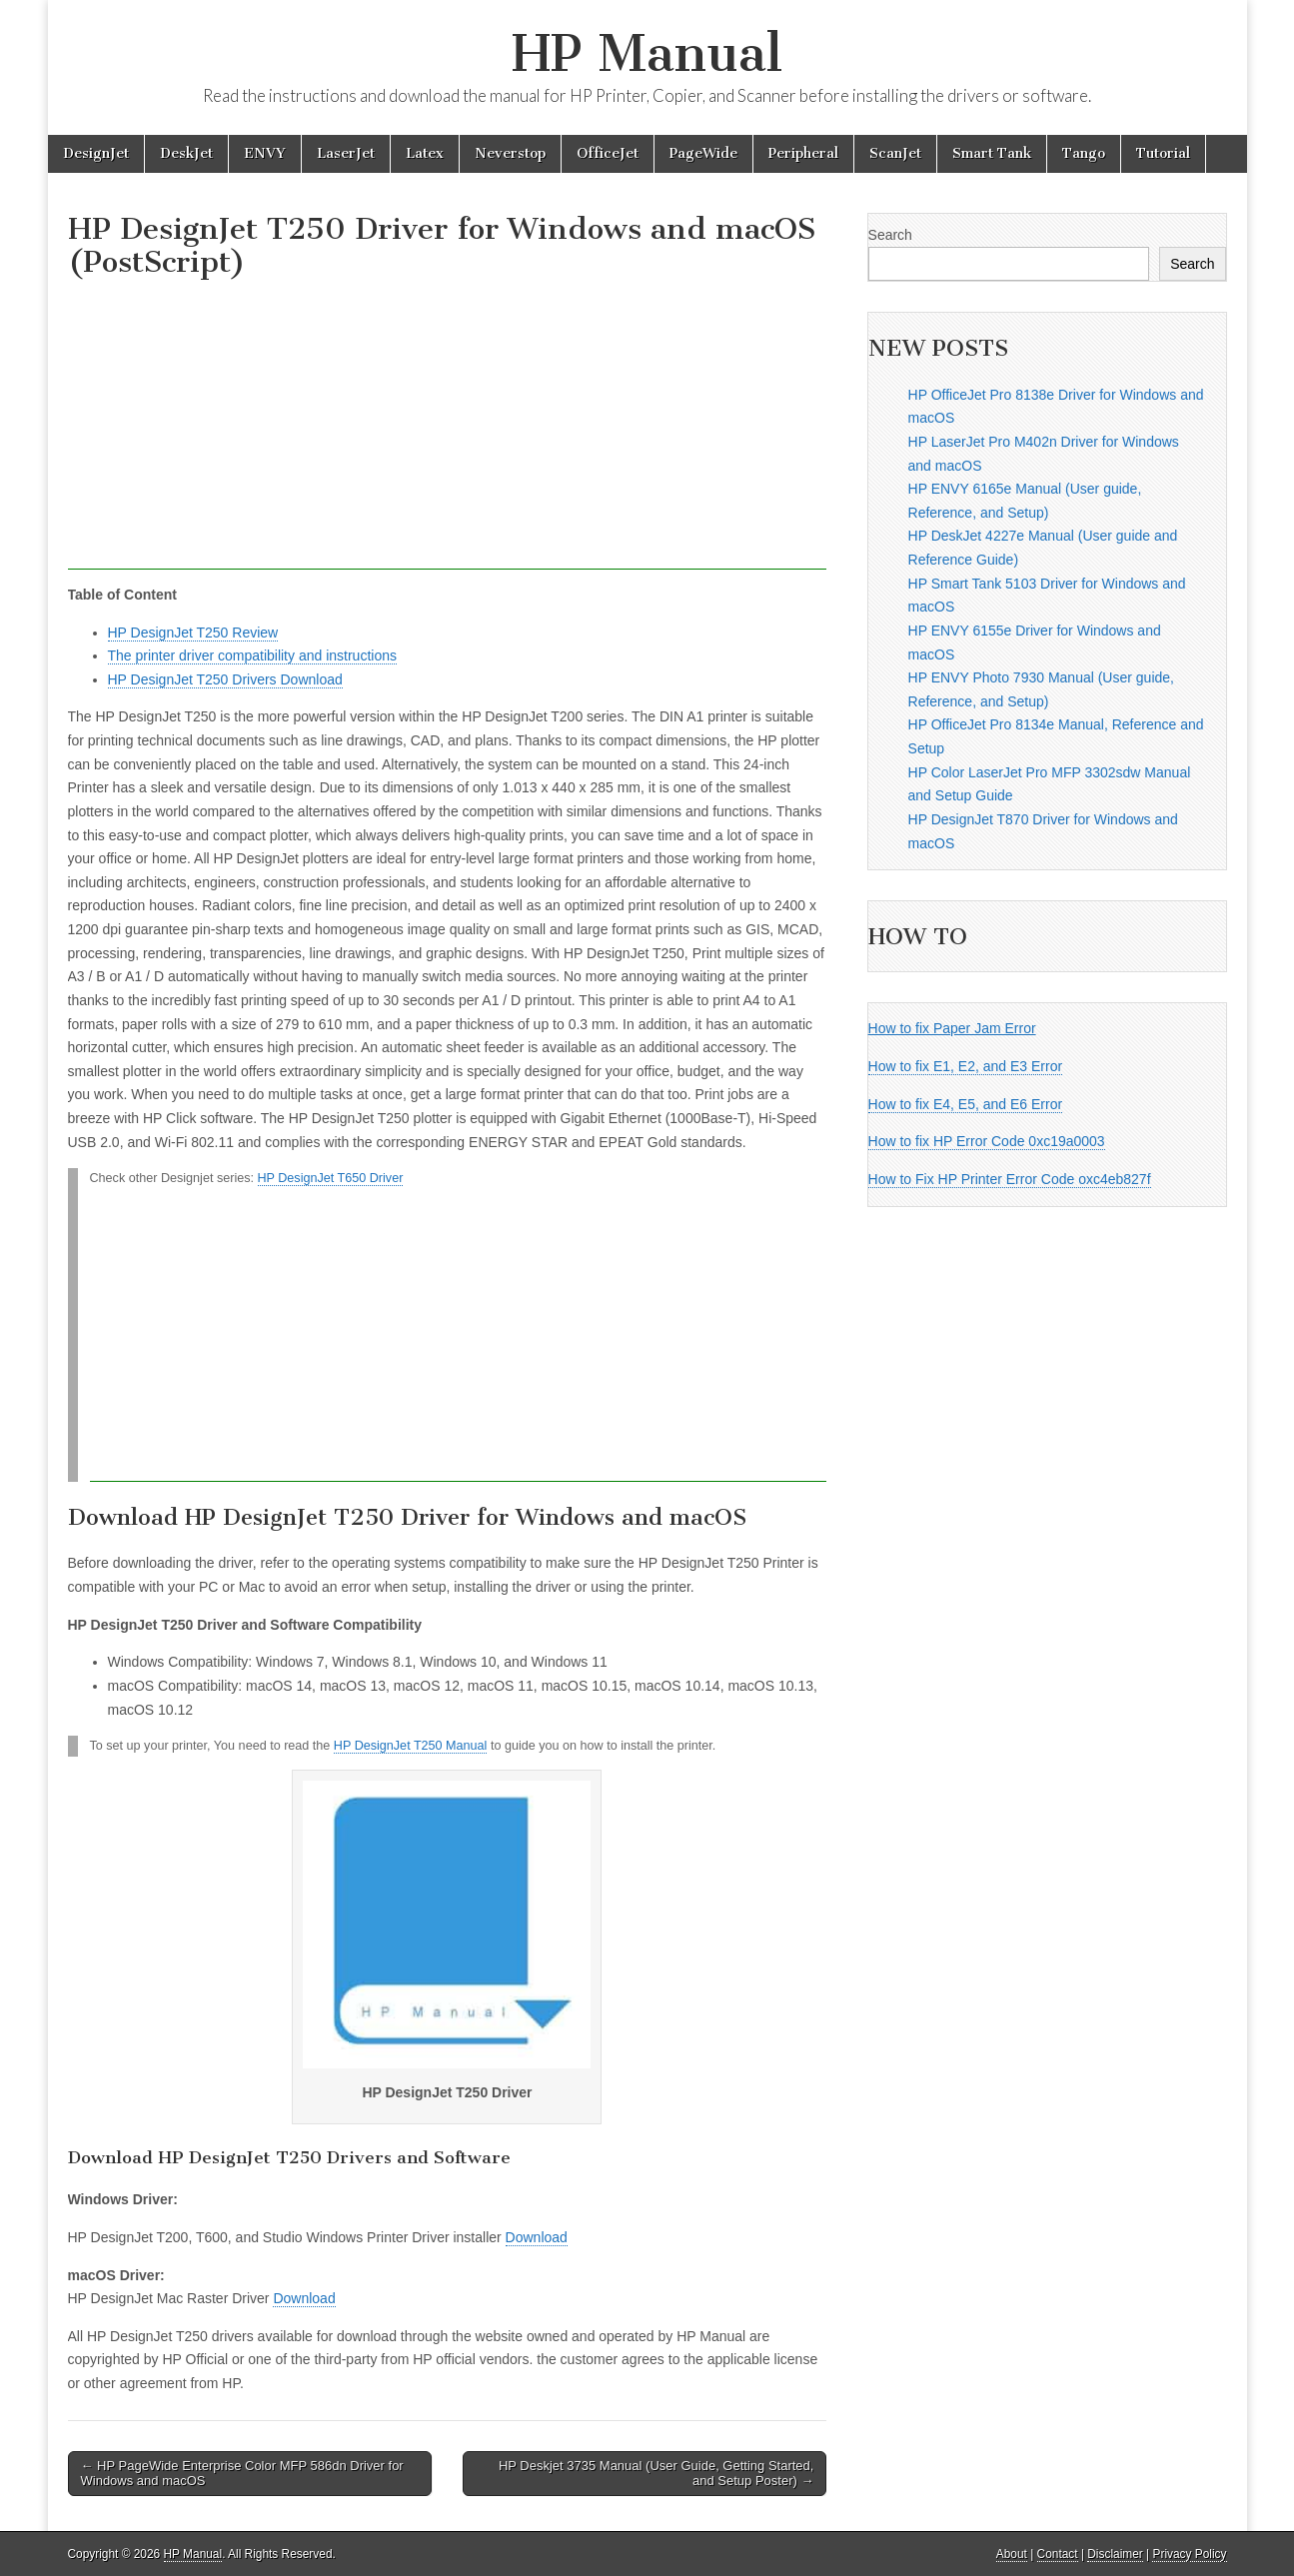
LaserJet (346, 153)
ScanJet (895, 153)
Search (890, 235)
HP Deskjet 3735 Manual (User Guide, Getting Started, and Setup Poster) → (656, 2473)
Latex (425, 153)
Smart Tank (991, 153)
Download (537, 2237)
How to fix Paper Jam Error (952, 1028)
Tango (1083, 153)
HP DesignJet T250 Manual (411, 1746)
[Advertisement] (447, 430)
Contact (1057, 2554)
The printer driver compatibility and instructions (252, 655)
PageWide (703, 153)
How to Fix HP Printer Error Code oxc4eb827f (1009, 1179)
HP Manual (647, 53)
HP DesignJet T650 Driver (331, 1178)
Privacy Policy (1189, 2554)
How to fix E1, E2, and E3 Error (965, 1066)
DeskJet (186, 153)
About (1011, 2554)
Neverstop (510, 153)
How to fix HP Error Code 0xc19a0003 (986, 1141)
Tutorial (1163, 153)
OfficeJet (608, 153)
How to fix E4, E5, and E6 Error (965, 1104)
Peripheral (803, 153)
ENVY (265, 153)
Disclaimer (1115, 2554)
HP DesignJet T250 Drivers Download (225, 679)
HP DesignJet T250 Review (193, 633)
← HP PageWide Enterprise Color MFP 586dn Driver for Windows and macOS (242, 2473)
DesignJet (96, 153)
